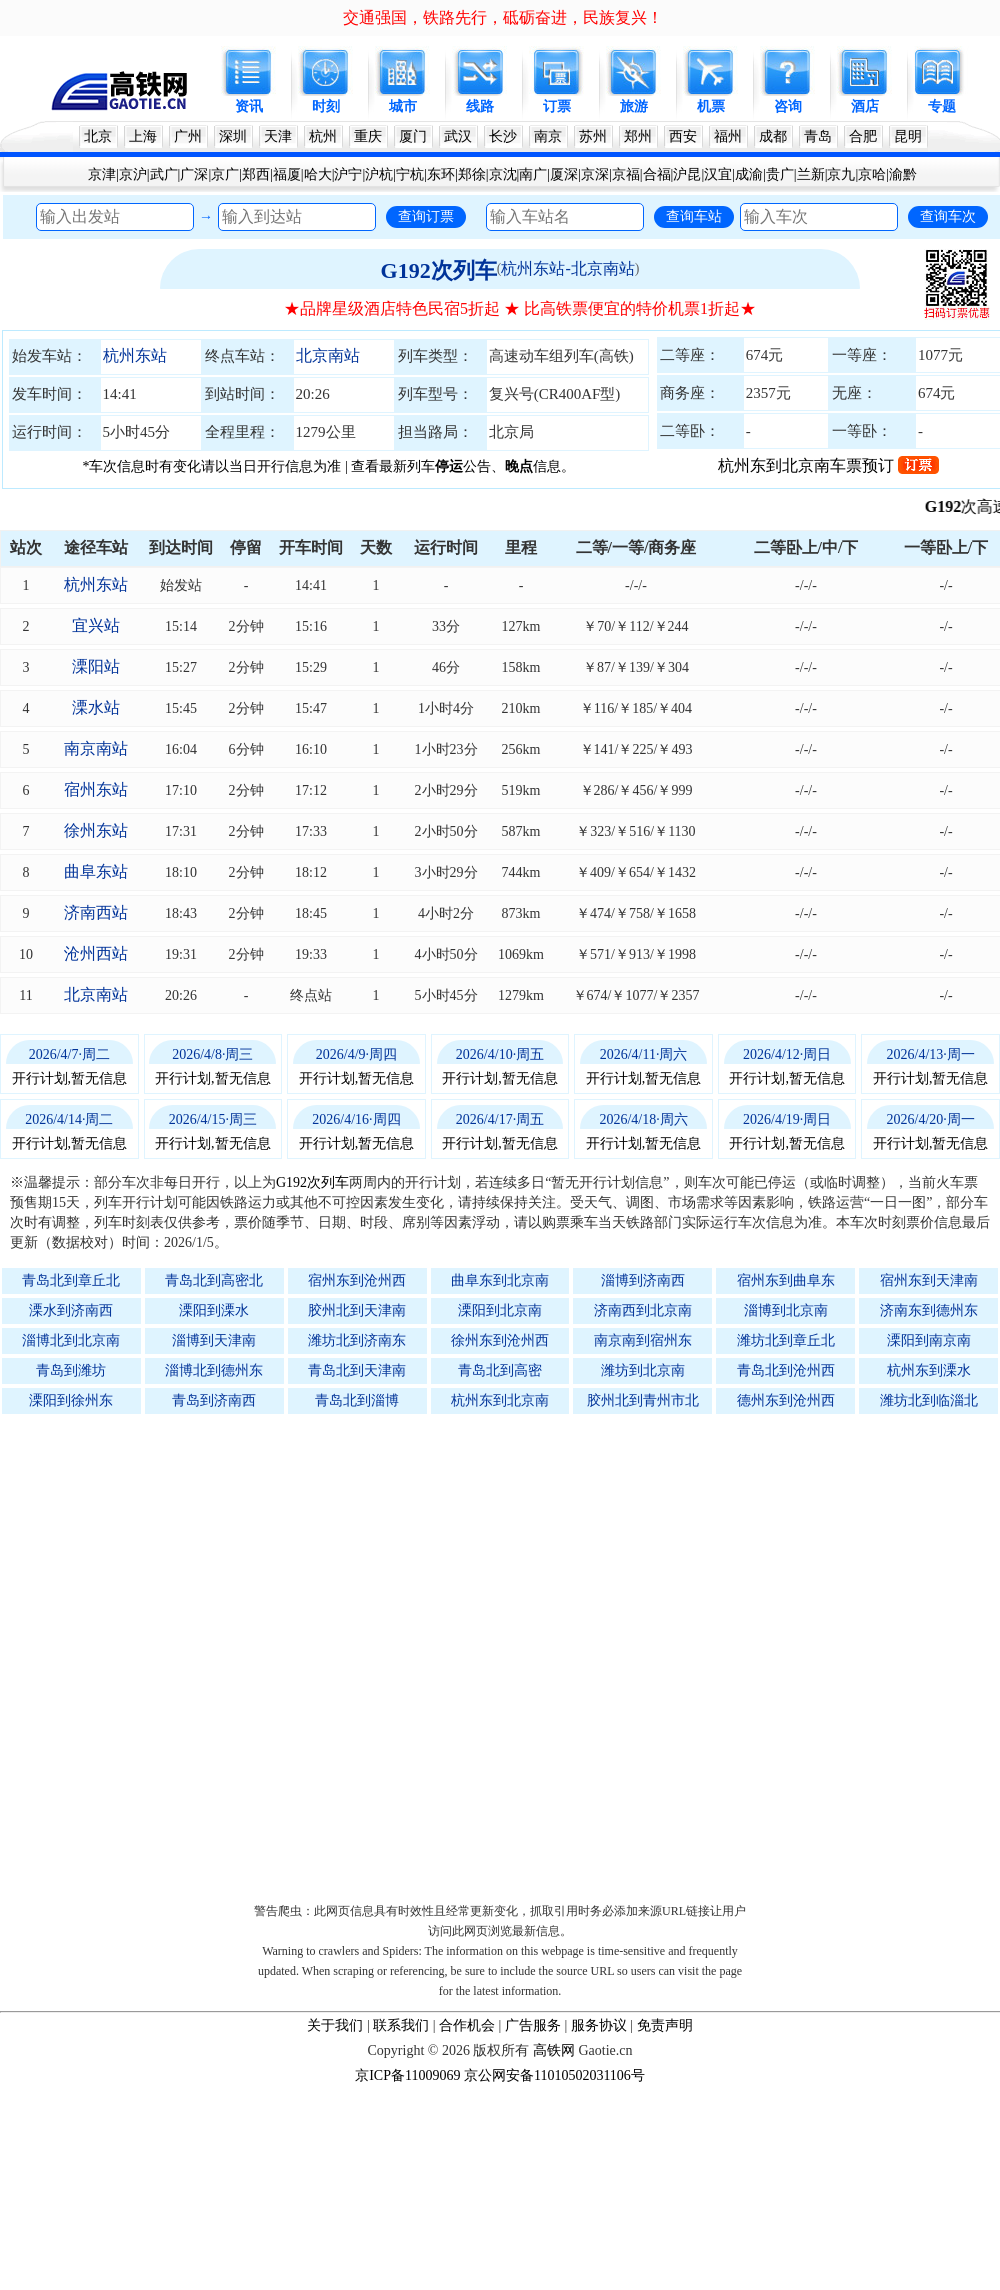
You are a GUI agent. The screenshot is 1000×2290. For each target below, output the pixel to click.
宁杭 (410, 174)
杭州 (323, 136)
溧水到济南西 (71, 1310)
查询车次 (948, 216)
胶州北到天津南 (357, 1310)
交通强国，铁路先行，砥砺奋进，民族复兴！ (503, 17)
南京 (548, 136)
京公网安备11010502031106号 (554, 2075)
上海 (143, 136)
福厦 (287, 174)
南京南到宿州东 (643, 1340)
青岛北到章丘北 (71, 1280)
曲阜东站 (96, 871)
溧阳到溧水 (214, 1310)
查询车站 (694, 216)
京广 (225, 174)
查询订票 (426, 216)
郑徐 (472, 174)
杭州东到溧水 (929, 1370)
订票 (557, 106)
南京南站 (96, 748)
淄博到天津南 (214, 1340)
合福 (657, 174)
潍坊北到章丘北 (786, 1340)
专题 (942, 106)
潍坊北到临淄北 (929, 1400)
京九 (841, 174)
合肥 (863, 136)
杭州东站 (135, 355)
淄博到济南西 (643, 1280)
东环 (441, 174)
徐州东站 (96, 830)
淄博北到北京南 (71, 1340)
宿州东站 (96, 789)
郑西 (256, 174)
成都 (773, 136)
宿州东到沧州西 (357, 1280)
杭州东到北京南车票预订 (828, 465)
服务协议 (599, 2025)
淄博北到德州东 (214, 1370)
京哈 (872, 174)
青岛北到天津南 (357, 1370)
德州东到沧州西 (786, 1400)
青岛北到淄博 (357, 1400)
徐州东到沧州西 (500, 1340)
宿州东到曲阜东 (786, 1280)
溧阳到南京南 (929, 1340)
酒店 (865, 106)
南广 (533, 174)
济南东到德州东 (929, 1310)
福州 (728, 136)
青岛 (818, 136)
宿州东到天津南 (929, 1280)
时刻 (326, 106)
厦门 (413, 136)
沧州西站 (96, 953)
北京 (98, 136)
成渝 (749, 174)
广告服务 (533, 2025)
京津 (102, 174)
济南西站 (96, 912)
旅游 (634, 106)
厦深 (564, 174)
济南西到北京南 (643, 1310)
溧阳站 (96, 666)
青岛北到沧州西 (786, 1370)
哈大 (318, 174)
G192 (962, 506)
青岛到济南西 (214, 1400)
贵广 (780, 174)
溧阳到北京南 (500, 1310)
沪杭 (379, 174)
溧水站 (96, 707)
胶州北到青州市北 (643, 1400)
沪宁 (348, 174)
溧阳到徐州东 (71, 1400)
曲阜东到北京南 (500, 1280)
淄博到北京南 (786, 1310)
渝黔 (903, 174)
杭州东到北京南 (500, 1400)
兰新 (811, 174)
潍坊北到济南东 (357, 1340)
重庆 (368, 136)
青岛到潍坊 (71, 1370)
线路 (480, 106)
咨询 (788, 106)
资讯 (249, 106)
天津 (278, 136)
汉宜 (718, 174)
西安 (683, 136)
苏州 (593, 136)
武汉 (458, 136)
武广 (164, 174)
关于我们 (335, 2025)
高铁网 (554, 2050)
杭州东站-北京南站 (567, 268)
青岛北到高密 (500, 1370)
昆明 (908, 136)
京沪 (133, 174)
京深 (595, 174)
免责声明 (665, 2025)
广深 (194, 174)
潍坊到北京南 (643, 1370)
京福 (626, 174)
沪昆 (687, 174)
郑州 (638, 136)
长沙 (503, 136)
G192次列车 (439, 270)
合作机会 (467, 2025)
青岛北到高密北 (214, 1280)
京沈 (503, 174)
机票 (711, 106)
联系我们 (401, 2025)
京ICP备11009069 (407, 2075)
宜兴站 (96, 625)
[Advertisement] (227, 1653)
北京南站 (328, 355)
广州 (188, 136)
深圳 (233, 136)
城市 (403, 106)
